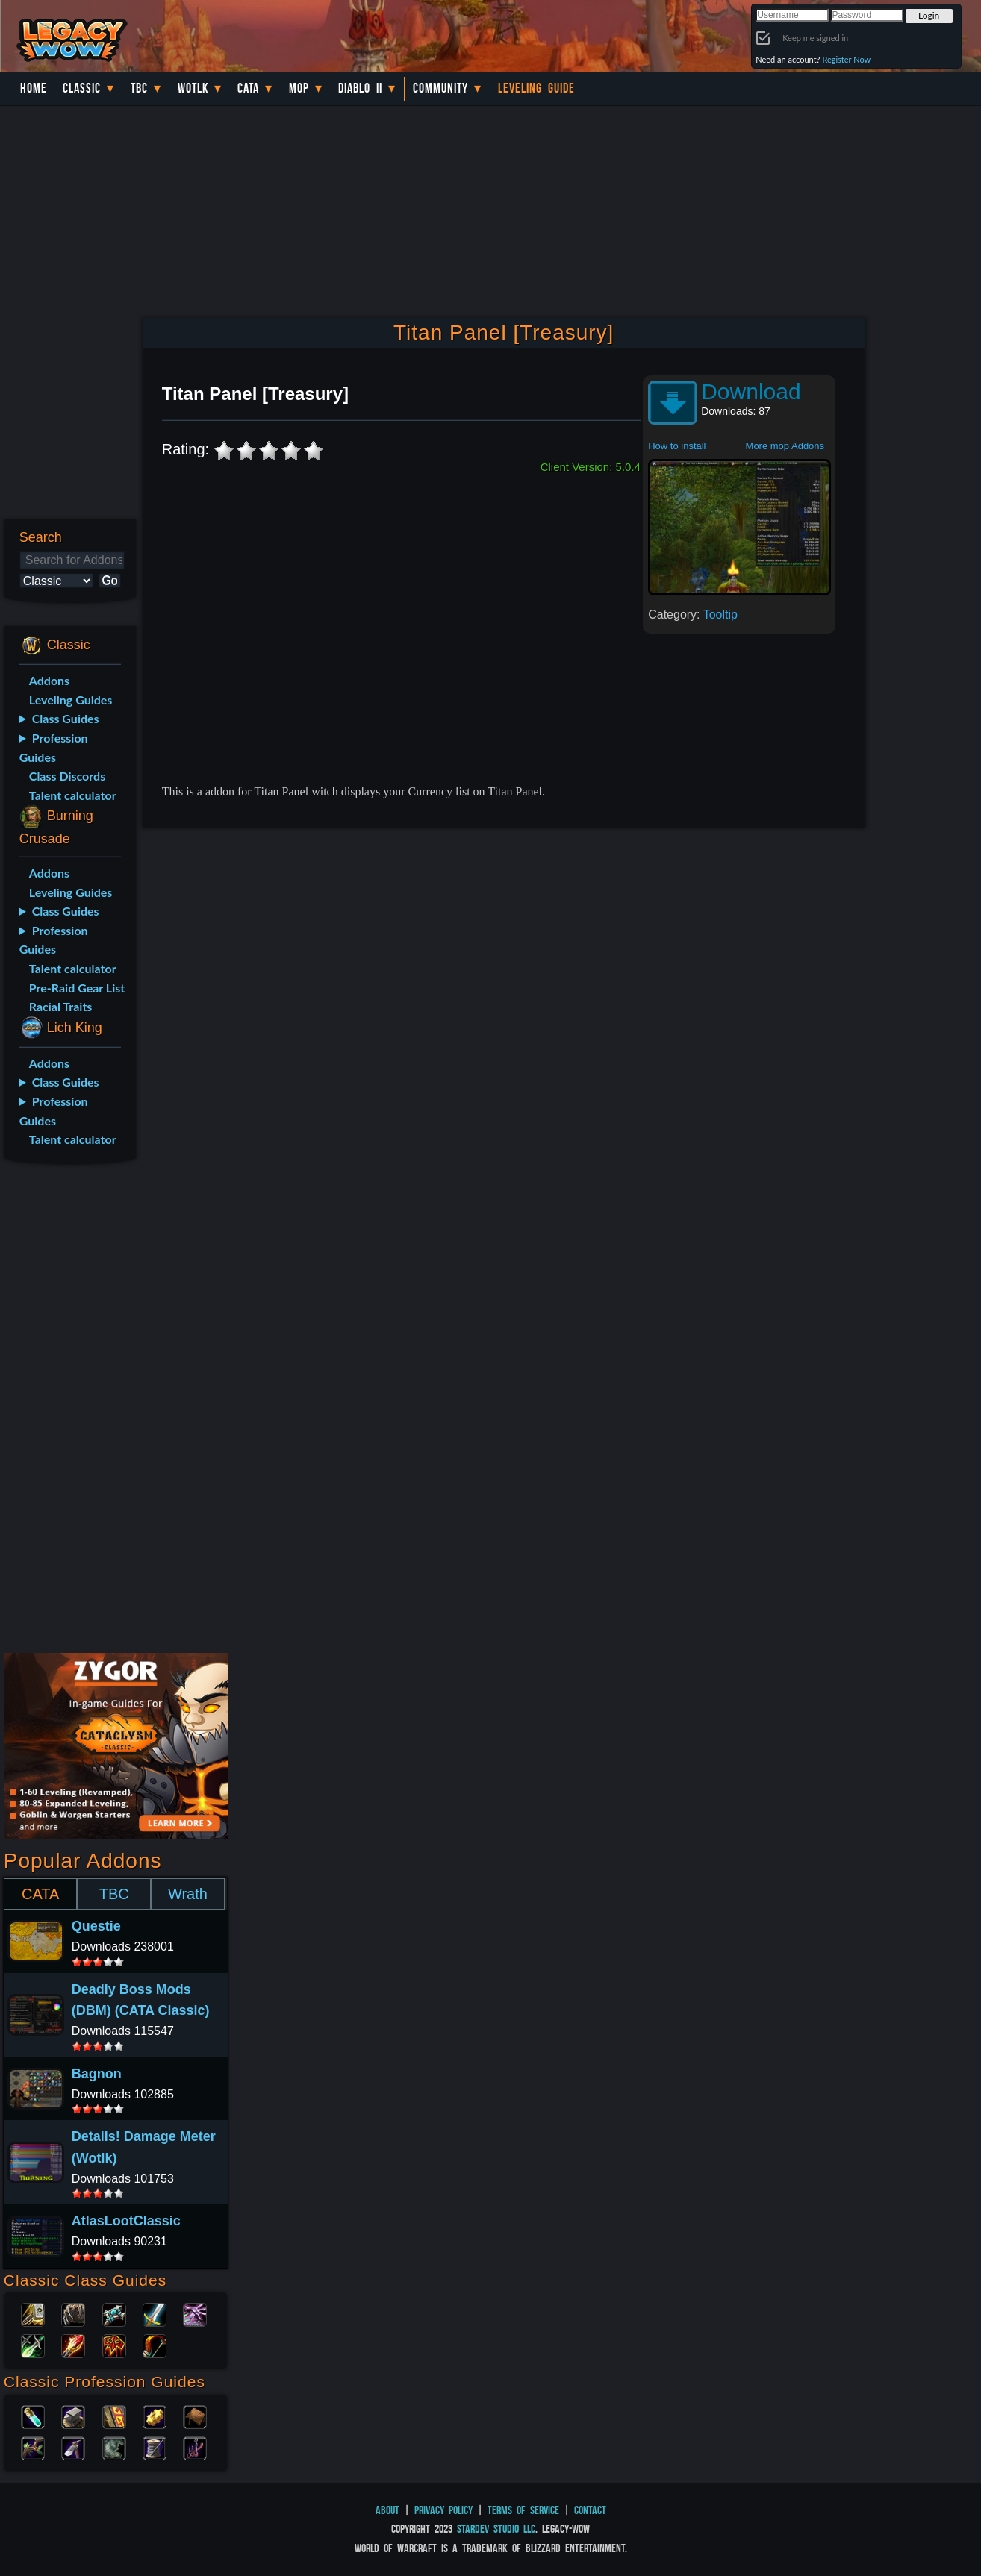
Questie (96, 1926)
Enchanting (114, 2415)
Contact (590, 2510)
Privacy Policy (443, 2510)
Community (440, 88)
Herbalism (33, 2447)
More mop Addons (785, 445)
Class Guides (65, 718)
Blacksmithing (73, 2415)
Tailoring (154, 2447)
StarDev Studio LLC (496, 2528)
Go (109, 580)
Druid (73, 2313)
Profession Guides (53, 747)
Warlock (195, 2313)
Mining (73, 2447)
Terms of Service (523, 2510)
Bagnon (97, 2073)
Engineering (154, 2415)
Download (750, 391)
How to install (677, 445)
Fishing (195, 2447)
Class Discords (67, 776)
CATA (40, 1894)
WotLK (193, 88)
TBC (139, 88)
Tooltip (720, 614)
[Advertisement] (67, 1411)
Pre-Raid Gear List (77, 988)
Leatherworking (195, 2415)
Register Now (846, 59)
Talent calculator (72, 795)
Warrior (154, 2313)
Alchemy (33, 2415)
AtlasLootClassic (126, 2220)
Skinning (114, 2447)
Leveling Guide (536, 88)
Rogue (33, 2344)
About (387, 2510)
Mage (73, 2344)
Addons (49, 680)
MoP (299, 88)
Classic (82, 88)
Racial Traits (61, 1006)
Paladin (33, 2313)
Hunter (154, 2344)
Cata (248, 88)
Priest (114, 2313)
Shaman (114, 2344)
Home (33, 88)
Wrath (188, 1894)
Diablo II (360, 88)
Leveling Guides (71, 700)
